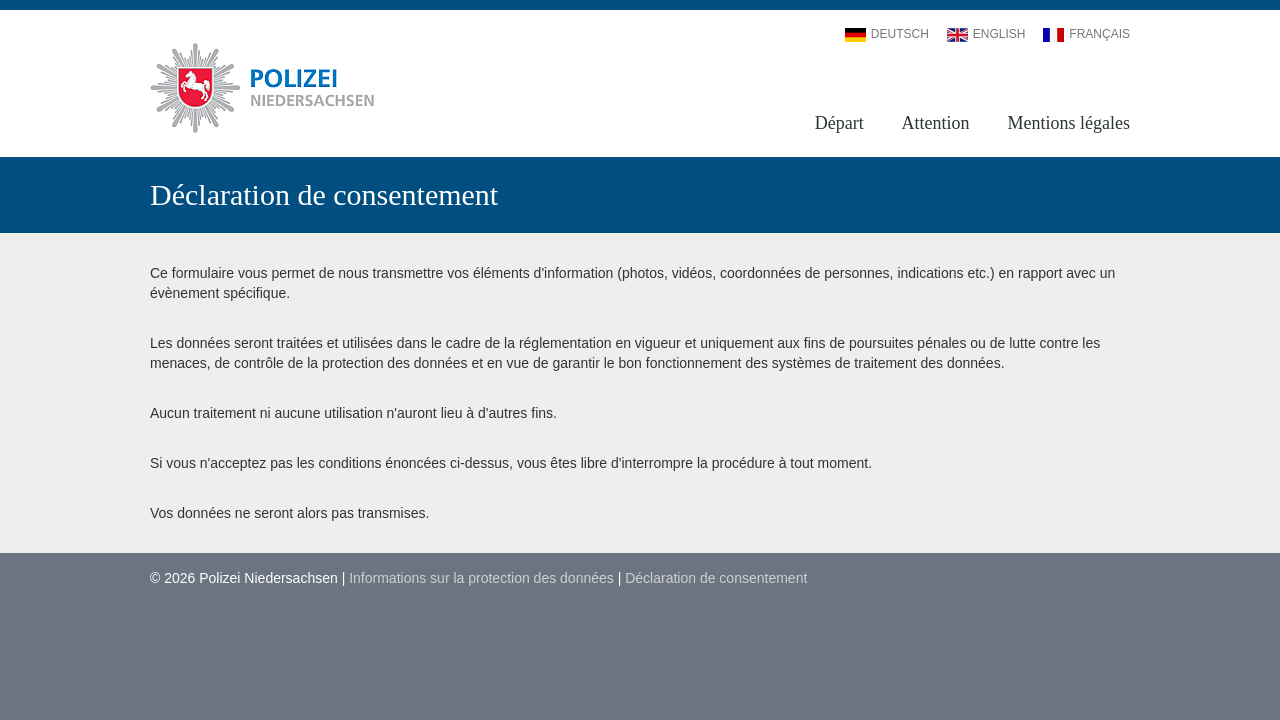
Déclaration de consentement (716, 578)
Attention (936, 123)
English (986, 34)
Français (1086, 34)
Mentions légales (1069, 123)
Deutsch (887, 34)
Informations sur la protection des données (481, 578)
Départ (839, 123)
